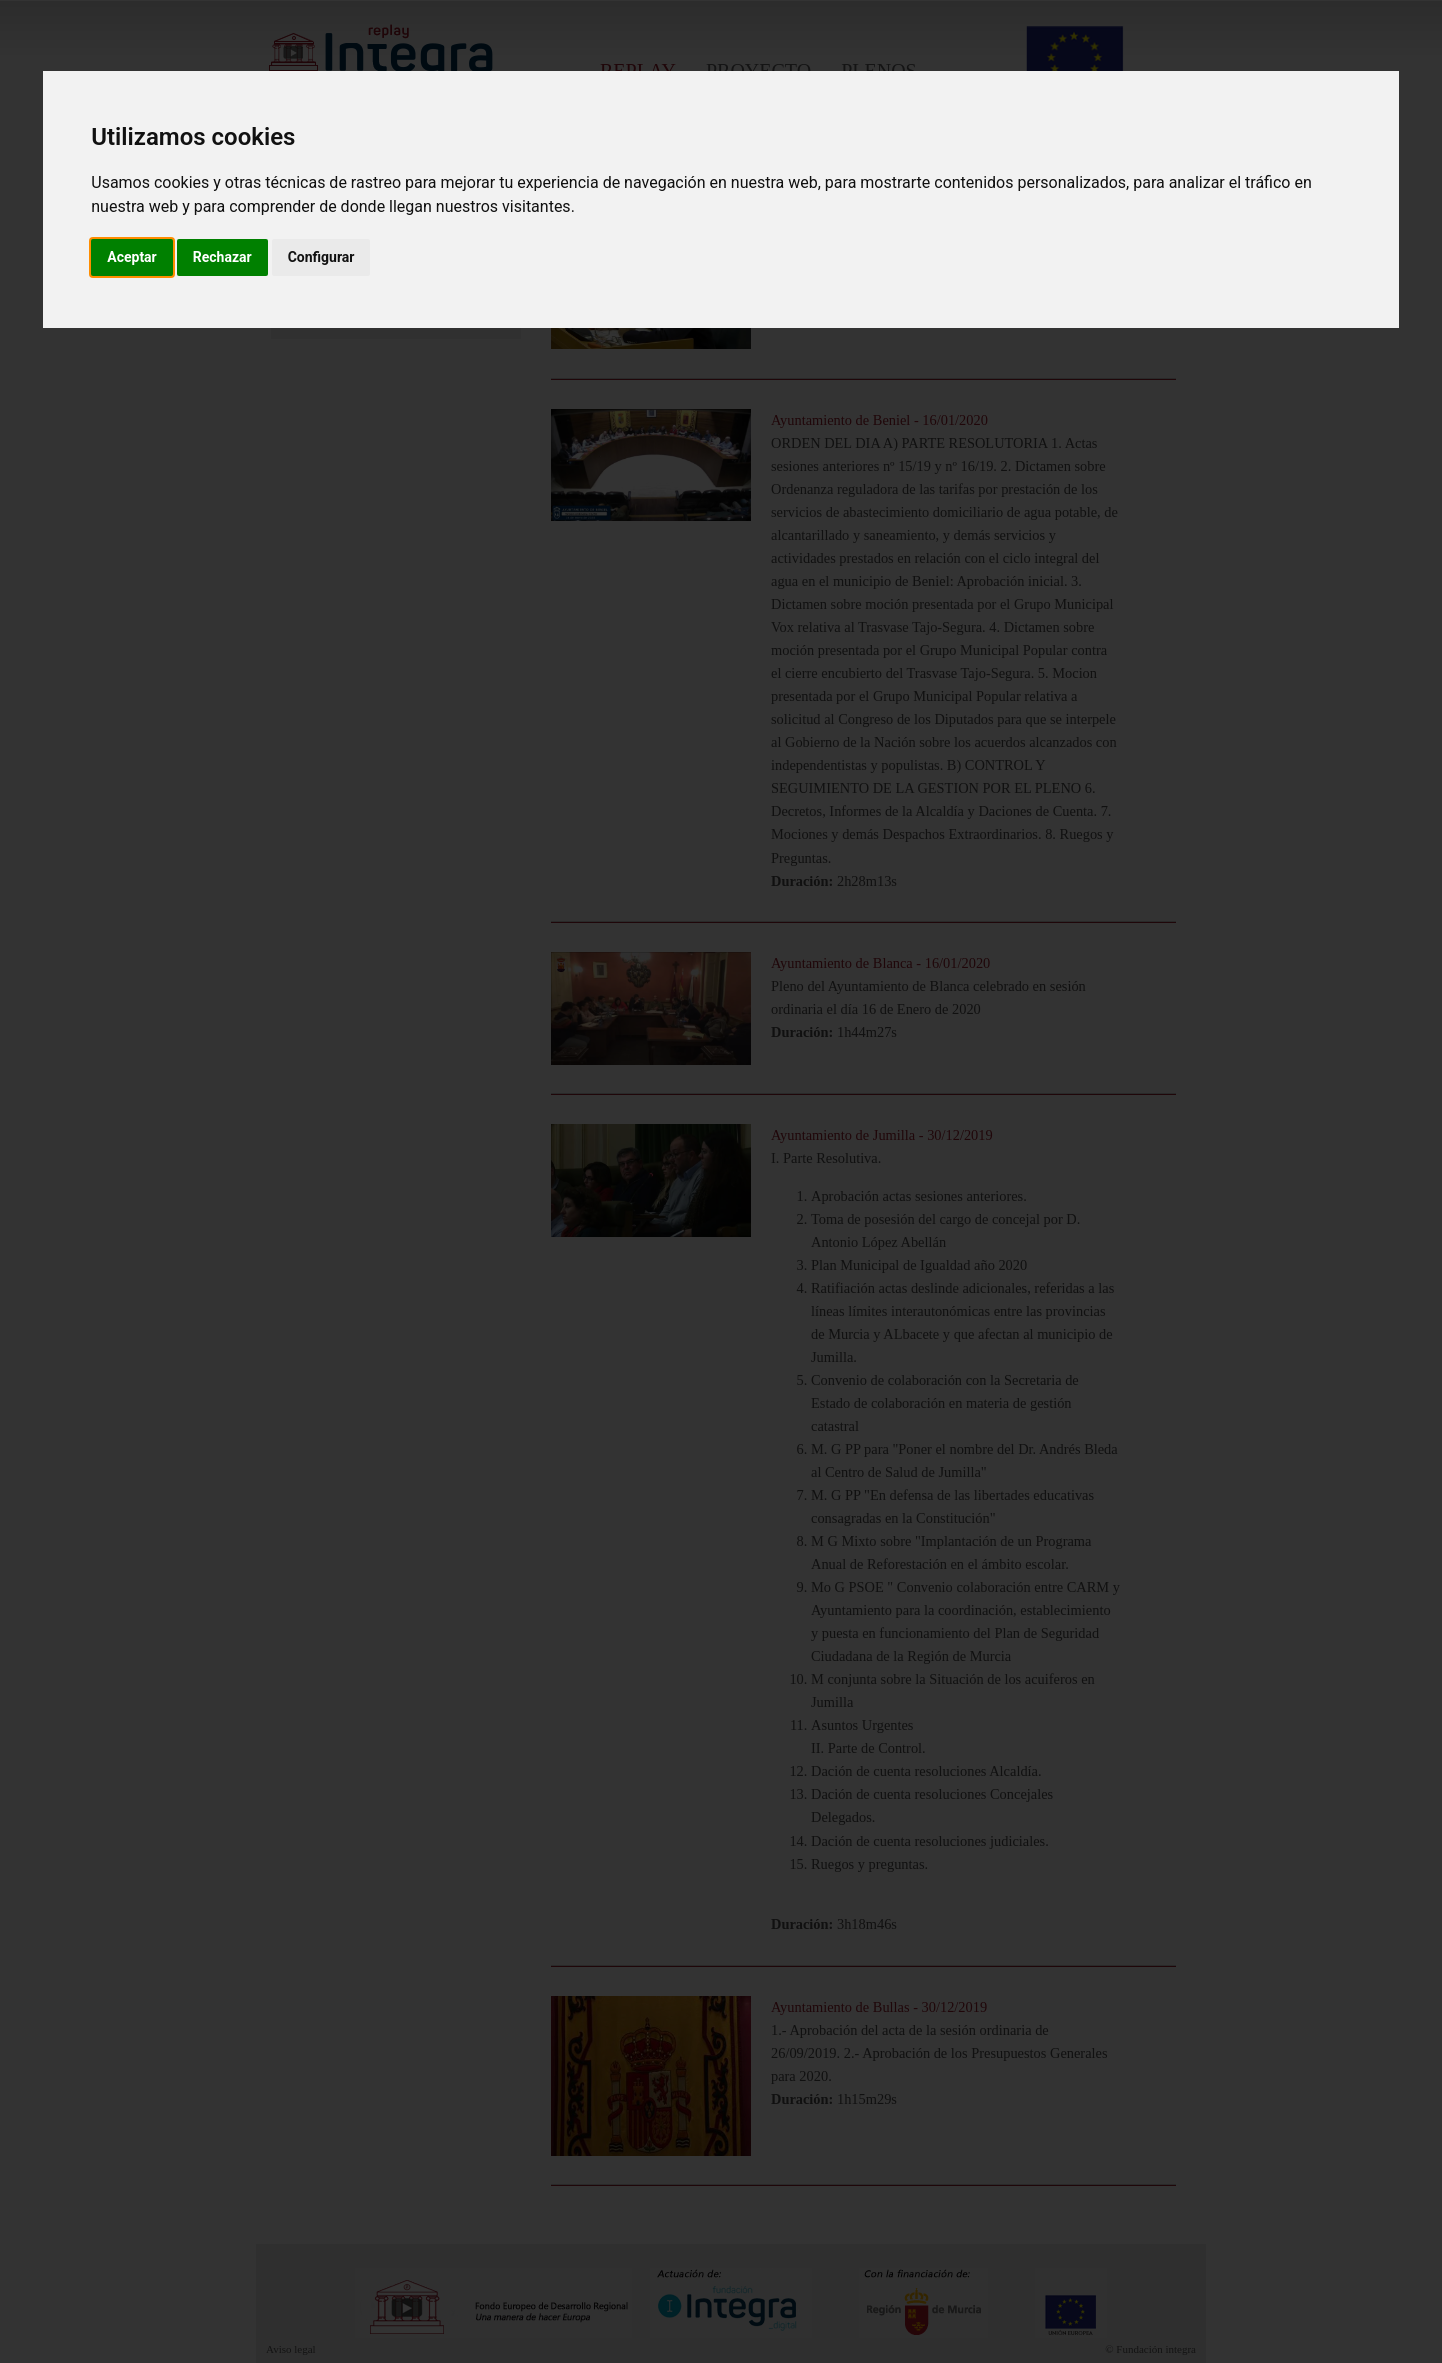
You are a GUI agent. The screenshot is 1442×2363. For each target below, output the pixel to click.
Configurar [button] (321, 257)
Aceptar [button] (132, 257)
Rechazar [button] (222, 257)
